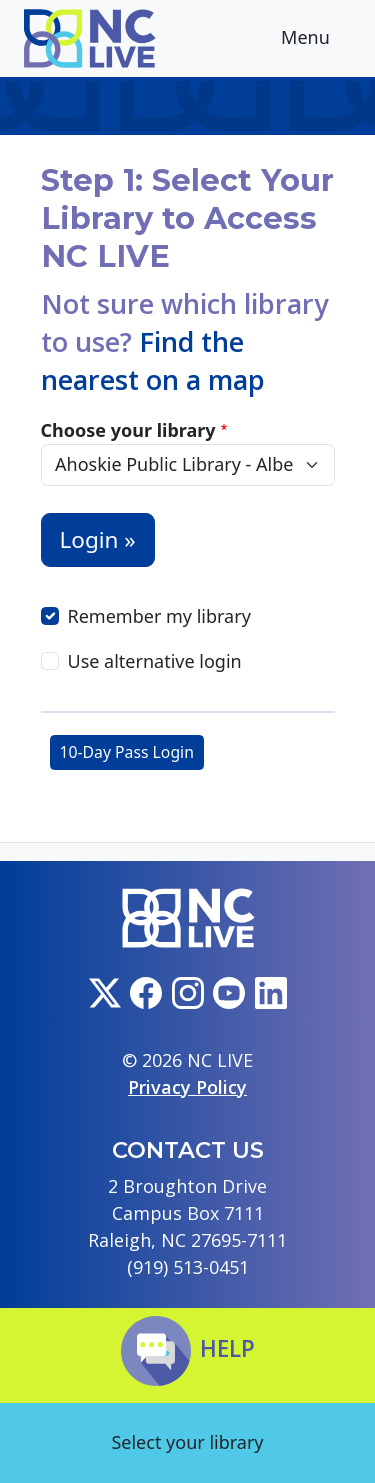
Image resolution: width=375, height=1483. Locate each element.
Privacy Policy (187, 1087)
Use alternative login (155, 661)
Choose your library (128, 430)
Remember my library (159, 616)
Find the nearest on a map (153, 360)
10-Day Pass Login (127, 752)
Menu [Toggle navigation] (321, 39)
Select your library (187, 1442)
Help (188, 1348)
